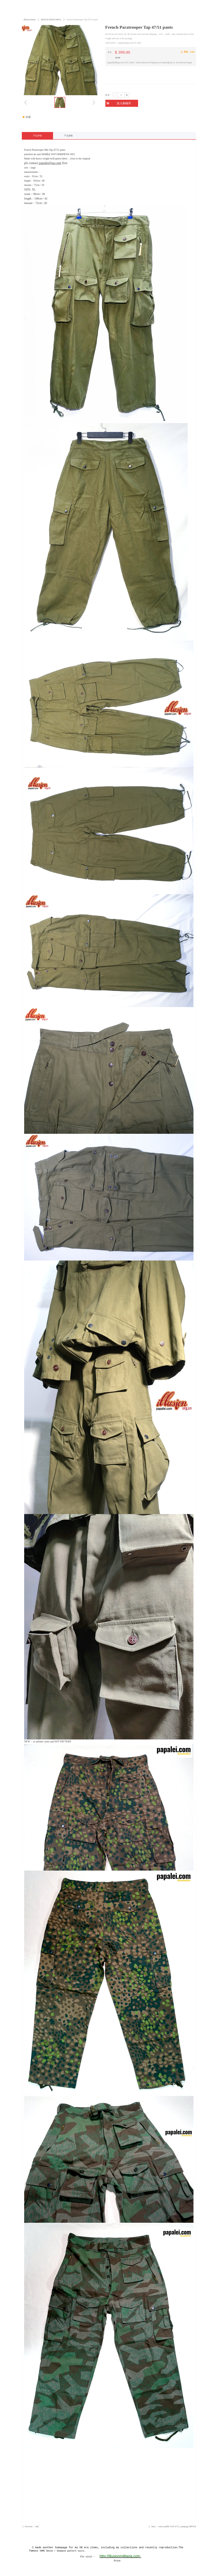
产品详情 (37, 135)
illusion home (30, 19)
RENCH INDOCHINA (51, 19)
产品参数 (68, 135)
